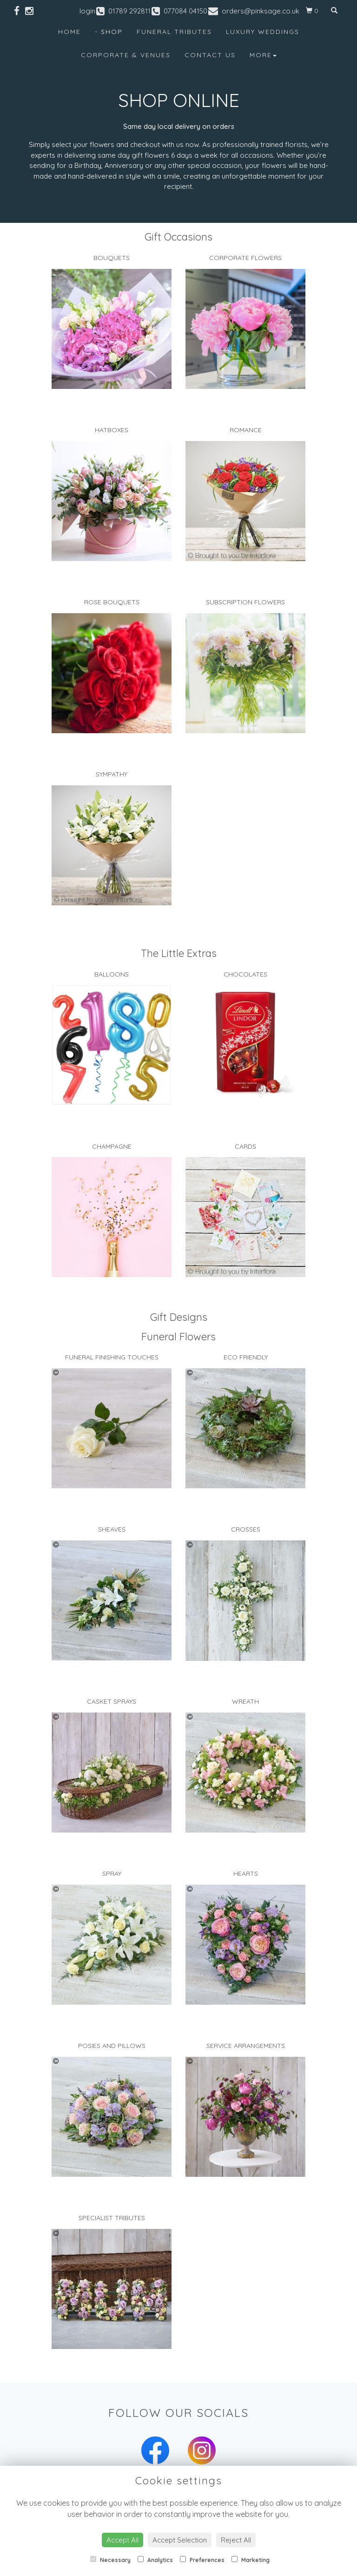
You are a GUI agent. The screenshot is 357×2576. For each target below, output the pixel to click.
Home (69, 31)
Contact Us (210, 55)
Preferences (202, 2559)
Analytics (155, 2559)
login (87, 11)
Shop (112, 31)
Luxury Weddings (262, 31)
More (263, 55)
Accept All (122, 2540)
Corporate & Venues (126, 55)
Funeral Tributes (174, 31)
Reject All (236, 2540)
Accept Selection (179, 2540)
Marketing (250, 2559)
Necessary (110, 2559)
